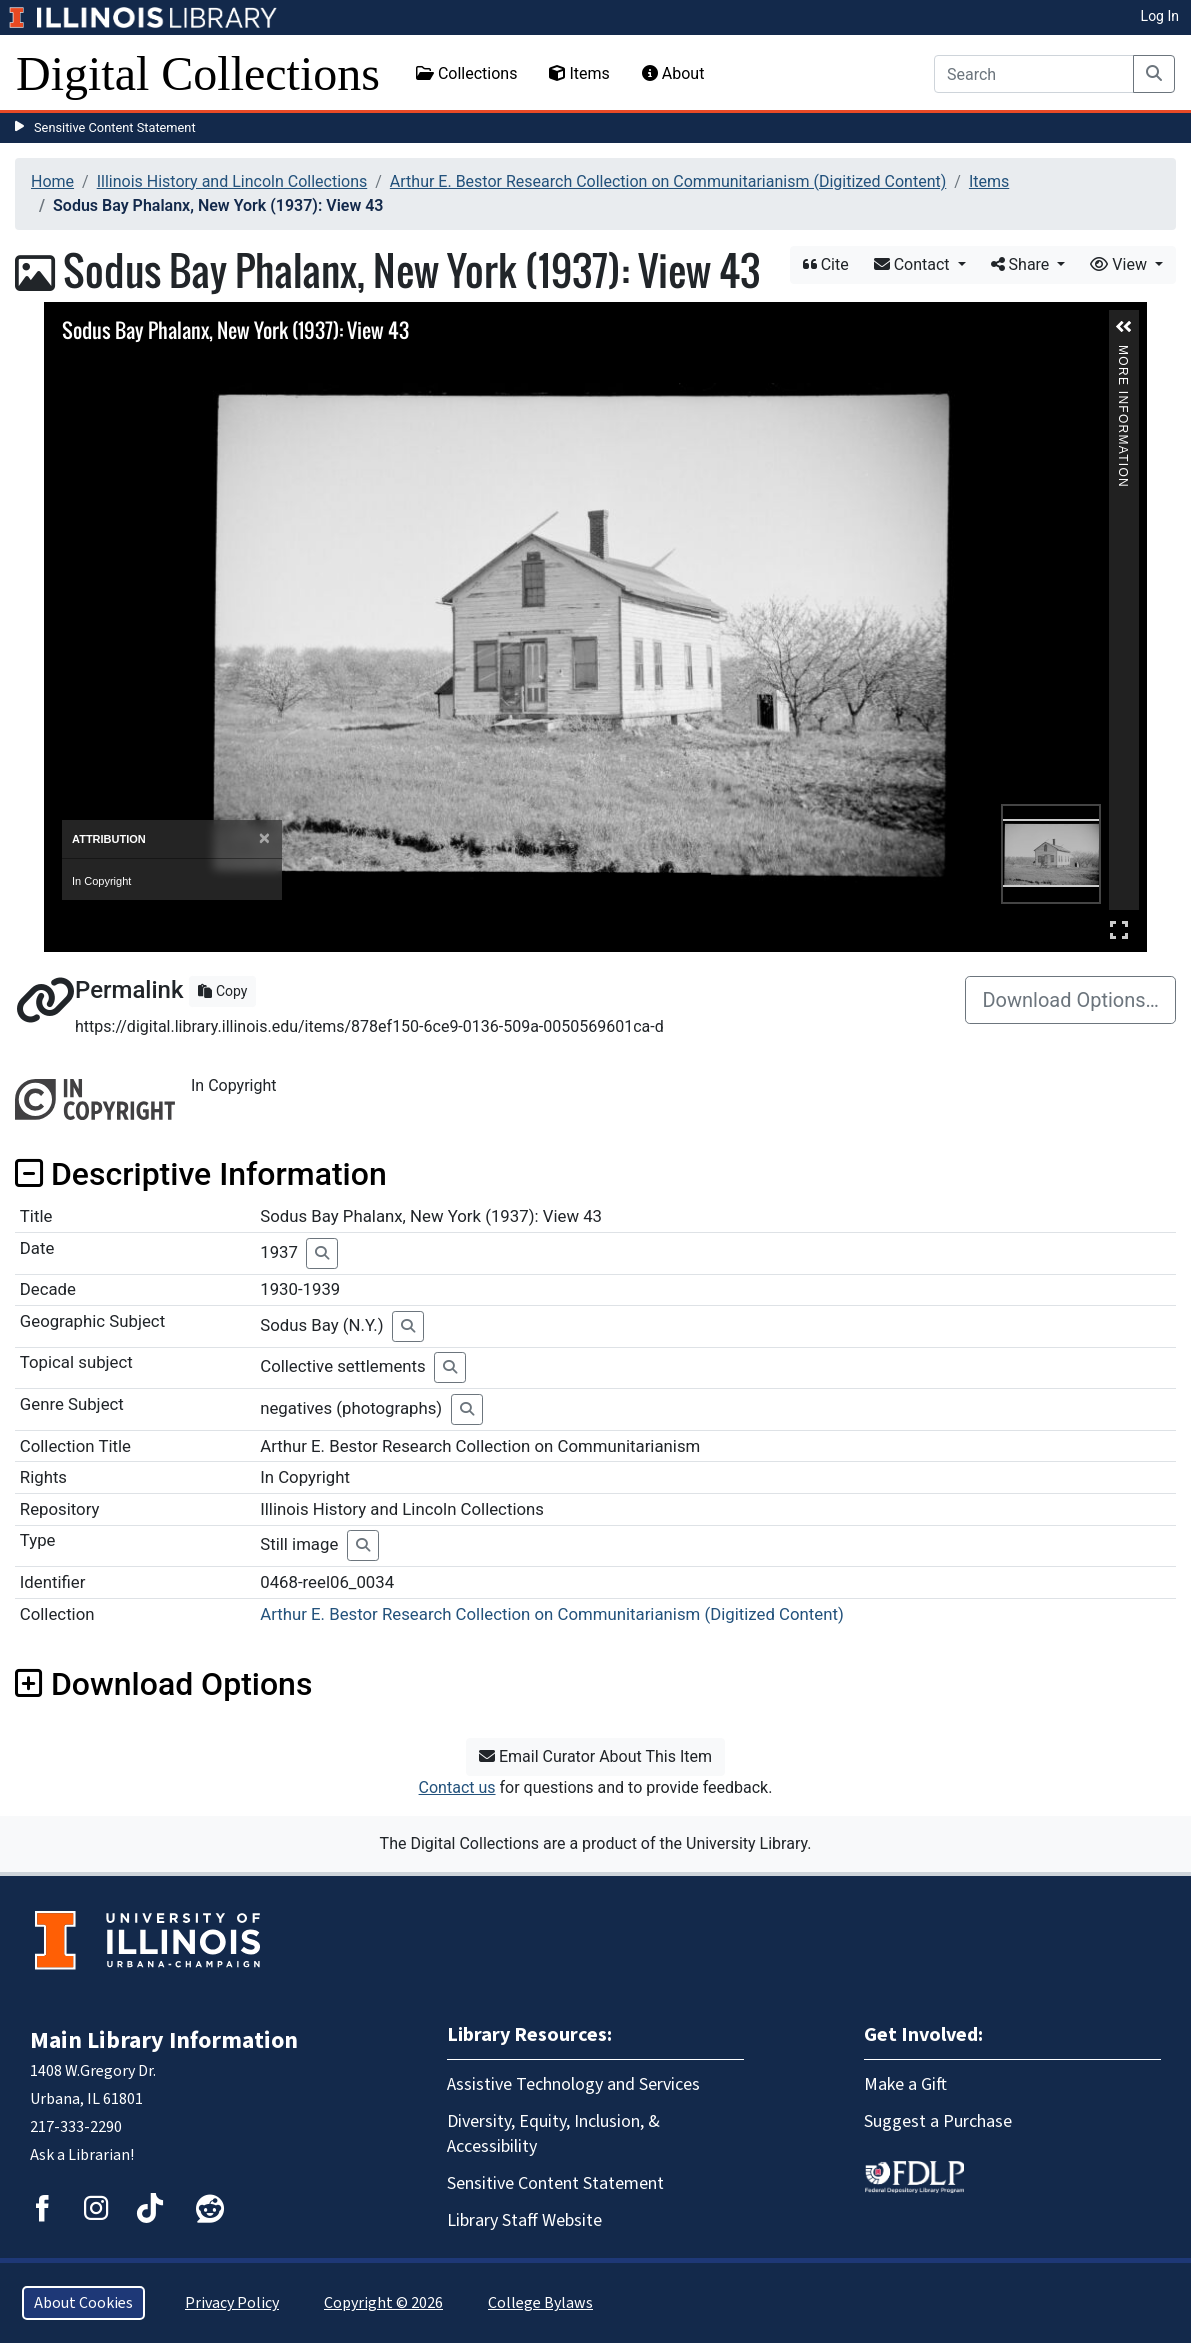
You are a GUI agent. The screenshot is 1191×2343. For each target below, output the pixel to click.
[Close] (264, 838)
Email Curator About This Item (595, 1756)
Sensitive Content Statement (115, 127)
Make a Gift (905, 2084)
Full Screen (1119, 929)
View (1120, 264)
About (673, 73)
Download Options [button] (163, 1684)
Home (52, 181)
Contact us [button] (457, 1787)
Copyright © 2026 (383, 2303)
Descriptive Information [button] (201, 1174)
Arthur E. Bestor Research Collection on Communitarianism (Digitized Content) (668, 181)
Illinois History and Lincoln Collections (232, 181)
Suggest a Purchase (938, 2121)
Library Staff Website (524, 2220)
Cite (826, 264)
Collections (467, 73)
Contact (914, 264)
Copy (222, 991)
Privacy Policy (232, 2303)
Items (579, 73)
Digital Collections (198, 73)
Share (1022, 264)
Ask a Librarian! (82, 2155)
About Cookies (83, 2303)
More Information (1123, 353)
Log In (1160, 16)
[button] (1124, 327)
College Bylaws (540, 2303)
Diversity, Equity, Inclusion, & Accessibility (553, 2134)
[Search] (1034, 74)
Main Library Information (164, 2040)
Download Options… (1070, 1000)
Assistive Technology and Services (573, 2084)
